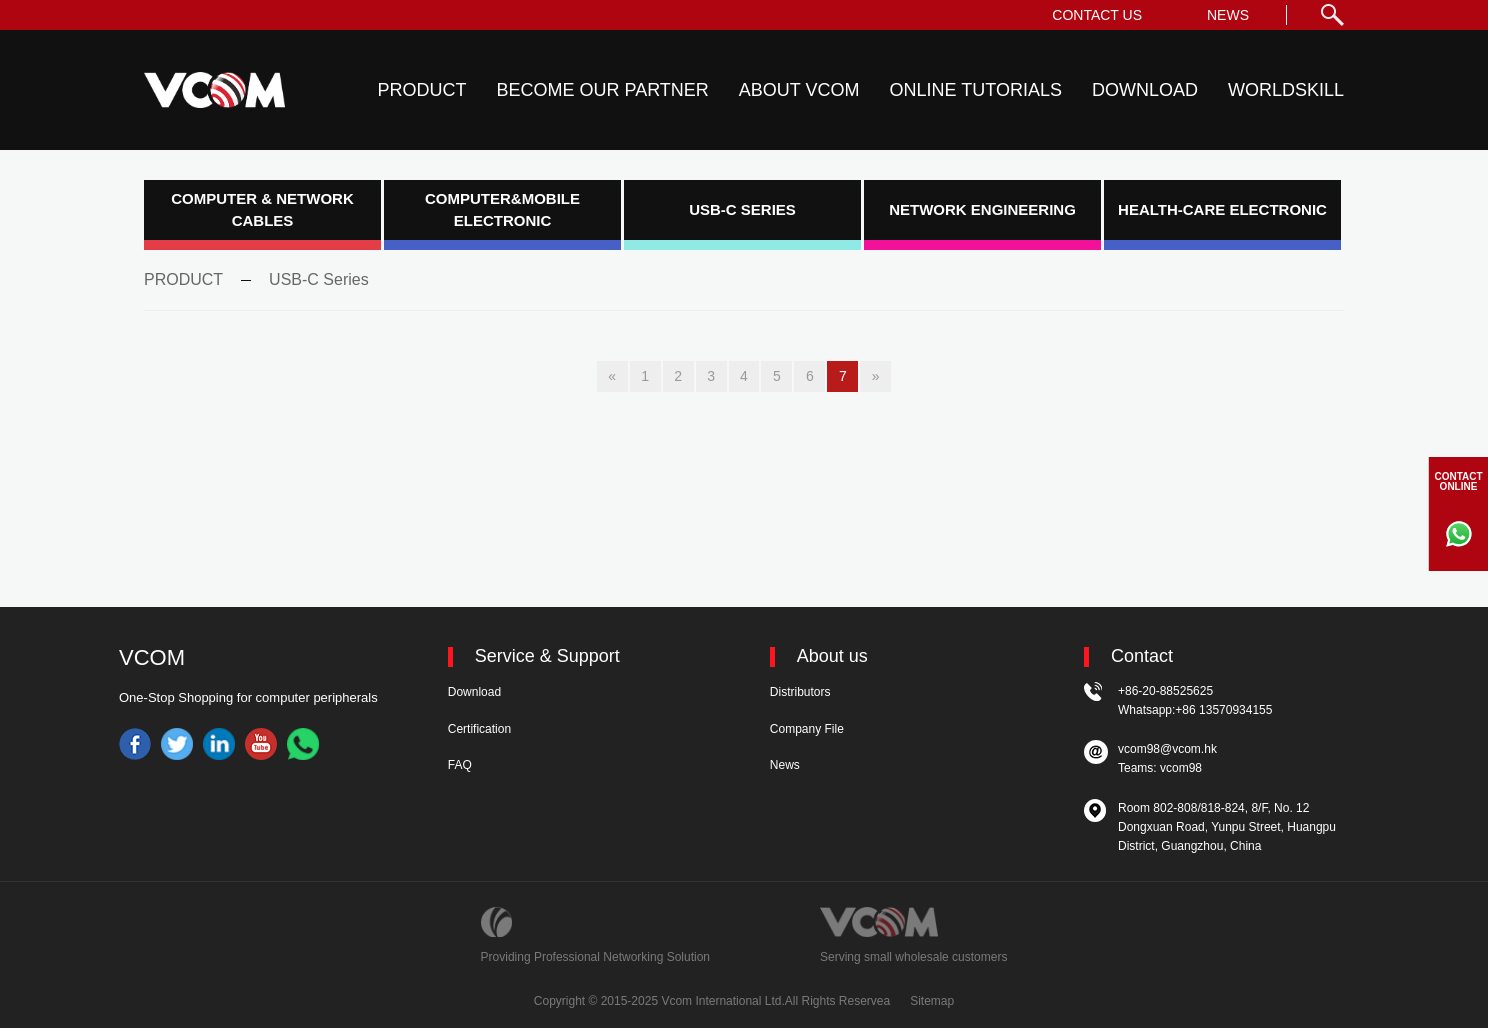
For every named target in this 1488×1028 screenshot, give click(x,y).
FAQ (460, 765)
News (785, 765)
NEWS (1228, 15)
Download (474, 692)
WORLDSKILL (1286, 90)
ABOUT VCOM (799, 90)
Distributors (800, 692)
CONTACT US (1097, 15)
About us (832, 656)
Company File (807, 729)
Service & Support (547, 656)
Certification (479, 729)
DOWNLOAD (1145, 90)
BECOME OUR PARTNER (602, 90)
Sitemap (932, 1001)
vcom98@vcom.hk (1167, 749)
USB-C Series (319, 279)
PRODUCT (421, 90)
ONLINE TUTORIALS (976, 90)
